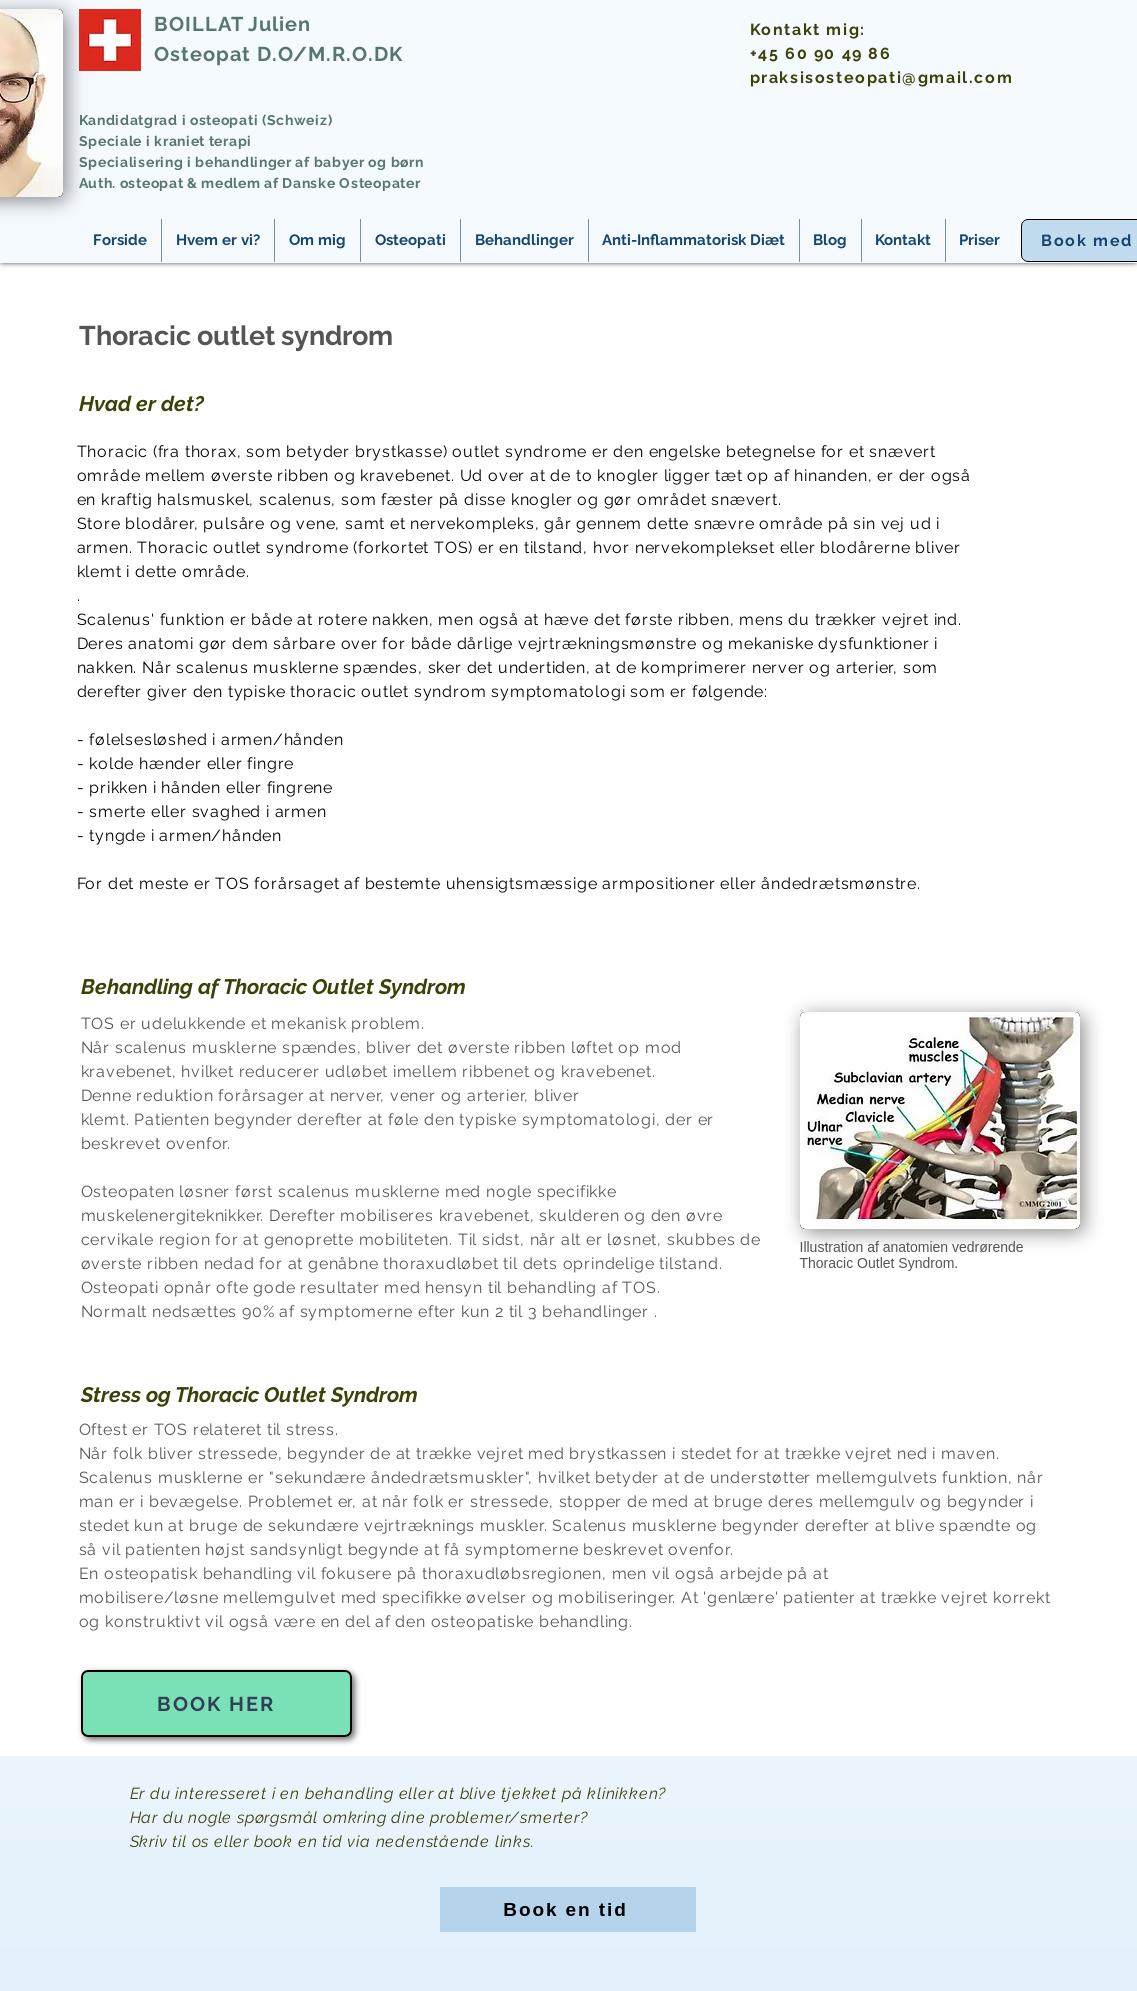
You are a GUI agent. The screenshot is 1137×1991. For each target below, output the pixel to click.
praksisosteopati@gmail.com (882, 77)
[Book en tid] (568, 1909)
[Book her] (216, 1703)
